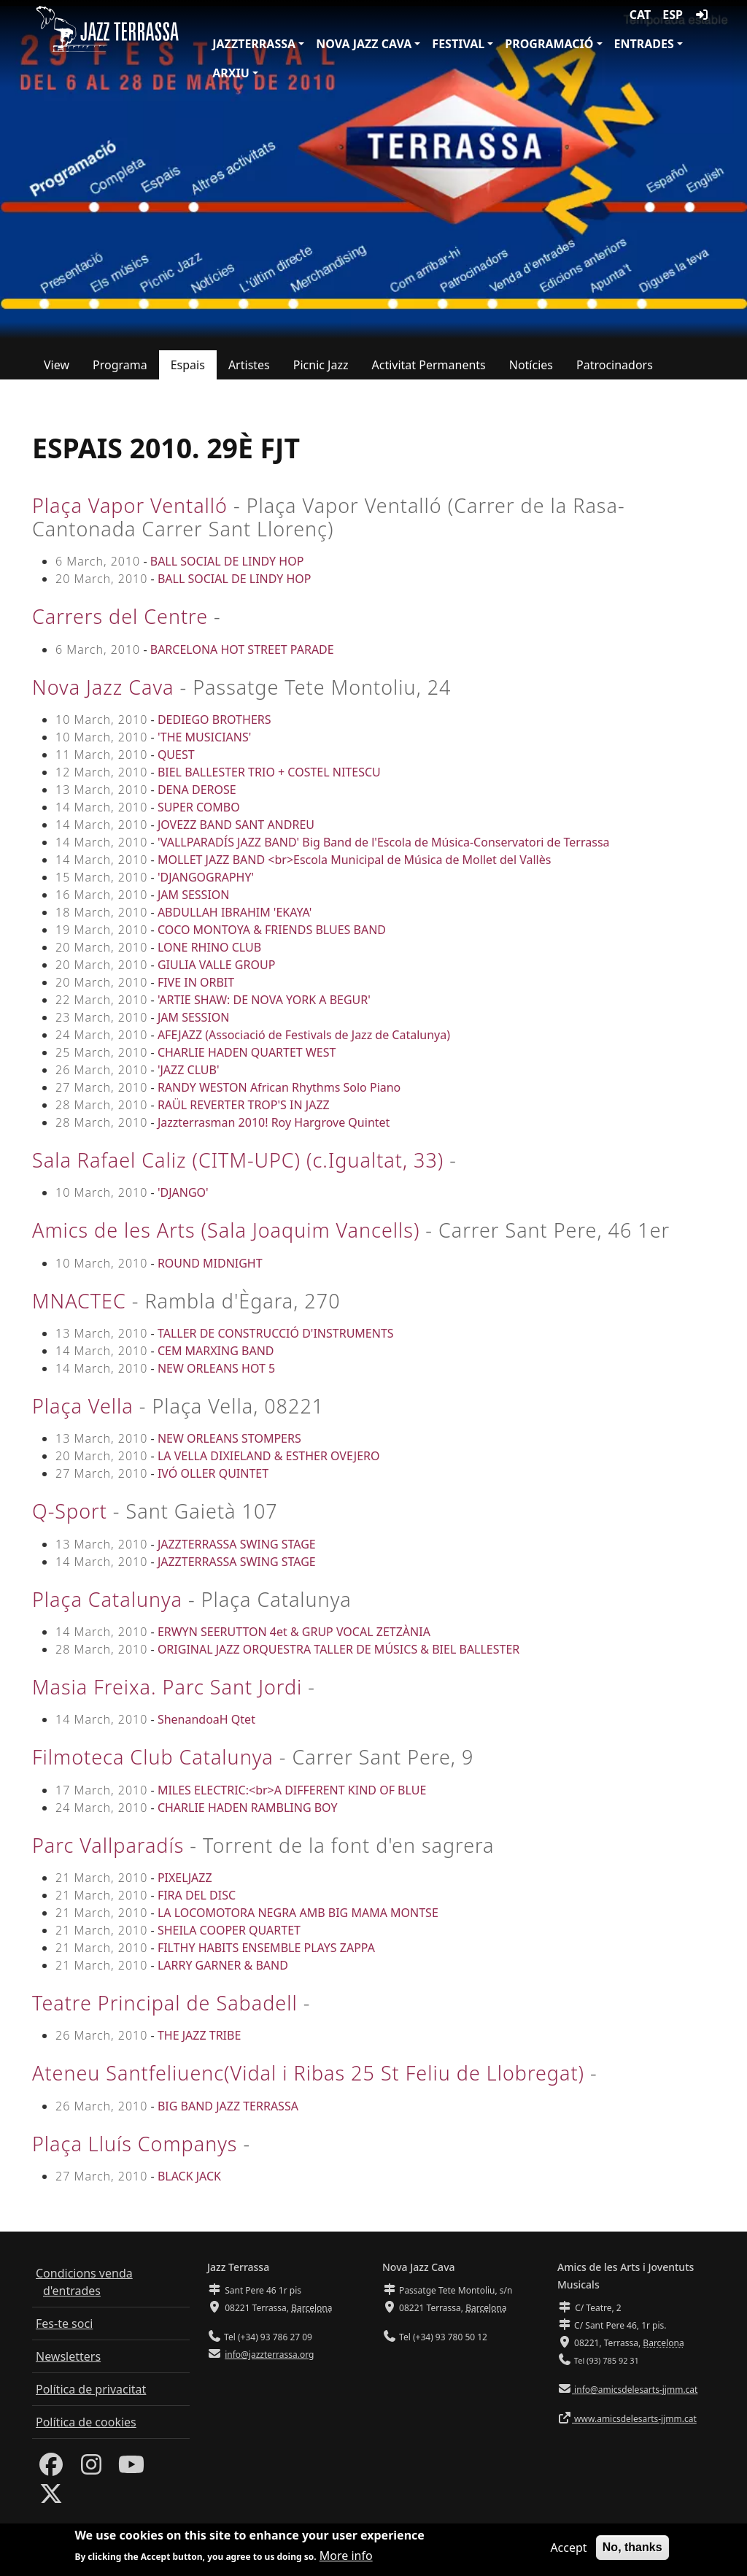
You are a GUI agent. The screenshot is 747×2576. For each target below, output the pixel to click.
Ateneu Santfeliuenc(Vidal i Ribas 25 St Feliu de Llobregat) (308, 2072)
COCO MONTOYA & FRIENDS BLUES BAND (272, 930)
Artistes (249, 365)
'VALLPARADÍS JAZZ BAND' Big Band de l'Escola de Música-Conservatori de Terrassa (384, 842)
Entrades (644, 44)
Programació (549, 44)
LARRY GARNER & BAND (223, 1965)
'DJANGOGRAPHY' (206, 877)
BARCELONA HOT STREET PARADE (242, 649)
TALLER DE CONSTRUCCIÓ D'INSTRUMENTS (276, 1333)
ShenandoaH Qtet (206, 1719)
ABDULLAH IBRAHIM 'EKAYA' (234, 912)
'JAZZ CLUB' (189, 1070)
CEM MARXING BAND (216, 1351)
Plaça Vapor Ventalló (130, 505)
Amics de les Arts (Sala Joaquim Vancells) (225, 1229)
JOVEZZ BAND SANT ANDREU (236, 825)
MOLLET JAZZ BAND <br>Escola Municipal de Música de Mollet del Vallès (354, 860)
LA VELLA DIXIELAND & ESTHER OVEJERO (269, 1456)
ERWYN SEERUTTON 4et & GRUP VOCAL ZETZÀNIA (294, 1632)
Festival (458, 44)
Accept (568, 2552)
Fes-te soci (64, 2323)
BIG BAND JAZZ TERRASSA (228, 2106)
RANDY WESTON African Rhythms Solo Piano (279, 1087)
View (56, 365)
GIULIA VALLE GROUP (216, 965)
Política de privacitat (91, 2389)
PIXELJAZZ (185, 1878)
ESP (672, 15)
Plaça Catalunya (107, 1599)
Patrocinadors (614, 365)
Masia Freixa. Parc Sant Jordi (167, 1686)
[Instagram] (91, 2469)
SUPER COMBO (199, 807)
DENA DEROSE (197, 790)
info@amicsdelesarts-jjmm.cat (634, 2389)
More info (346, 2561)
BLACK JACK (189, 2176)
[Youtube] (131, 2469)
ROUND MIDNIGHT (210, 1263)
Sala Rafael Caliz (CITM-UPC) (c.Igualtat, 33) (238, 1159)
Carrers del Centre (120, 616)
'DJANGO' (183, 1192)
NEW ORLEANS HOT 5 (216, 1368)
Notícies (531, 365)
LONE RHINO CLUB (209, 947)
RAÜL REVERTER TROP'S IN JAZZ (244, 1105)
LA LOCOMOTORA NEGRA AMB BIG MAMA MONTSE (298, 1913)
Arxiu (230, 73)
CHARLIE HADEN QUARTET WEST (247, 1052)
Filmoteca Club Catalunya (153, 1756)
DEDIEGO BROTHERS (214, 720)
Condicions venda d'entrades (84, 2282)
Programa (120, 365)
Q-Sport (69, 1510)
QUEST (176, 755)
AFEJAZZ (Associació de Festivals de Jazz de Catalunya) (304, 1035)
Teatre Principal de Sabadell (165, 2002)
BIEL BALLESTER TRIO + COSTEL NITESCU (269, 772)
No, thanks (632, 2551)
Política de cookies (86, 2422)
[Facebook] (51, 2469)
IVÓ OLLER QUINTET (213, 1473)
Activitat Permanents (429, 365)
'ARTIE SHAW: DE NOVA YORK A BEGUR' (264, 1000)
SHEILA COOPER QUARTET (229, 1930)
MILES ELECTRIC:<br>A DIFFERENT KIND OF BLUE (292, 1790)
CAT (640, 15)
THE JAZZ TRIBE (199, 2035)
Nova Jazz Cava (363, 44)
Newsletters (68, 2356)
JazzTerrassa (253, 44)
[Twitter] (51, 2498)
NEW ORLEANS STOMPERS (229, 1438)
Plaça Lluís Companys (134, 2143)
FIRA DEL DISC (197, 1895)
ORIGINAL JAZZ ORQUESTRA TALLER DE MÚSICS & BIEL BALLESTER (338, 1649)
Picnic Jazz (321, 365)
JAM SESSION (194, 895)
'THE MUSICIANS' (204, 737)
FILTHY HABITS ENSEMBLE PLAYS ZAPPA (266, 1948)
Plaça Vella (82, 1405)
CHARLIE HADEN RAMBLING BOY (248, 1808)
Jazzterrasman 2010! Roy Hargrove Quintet (274, 1122)
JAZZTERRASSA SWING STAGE (237, 1544)
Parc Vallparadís (108, 1845)
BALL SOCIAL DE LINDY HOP (227, 561)
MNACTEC (79, 1300)
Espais (188, 365)
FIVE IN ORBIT (196, 982)
